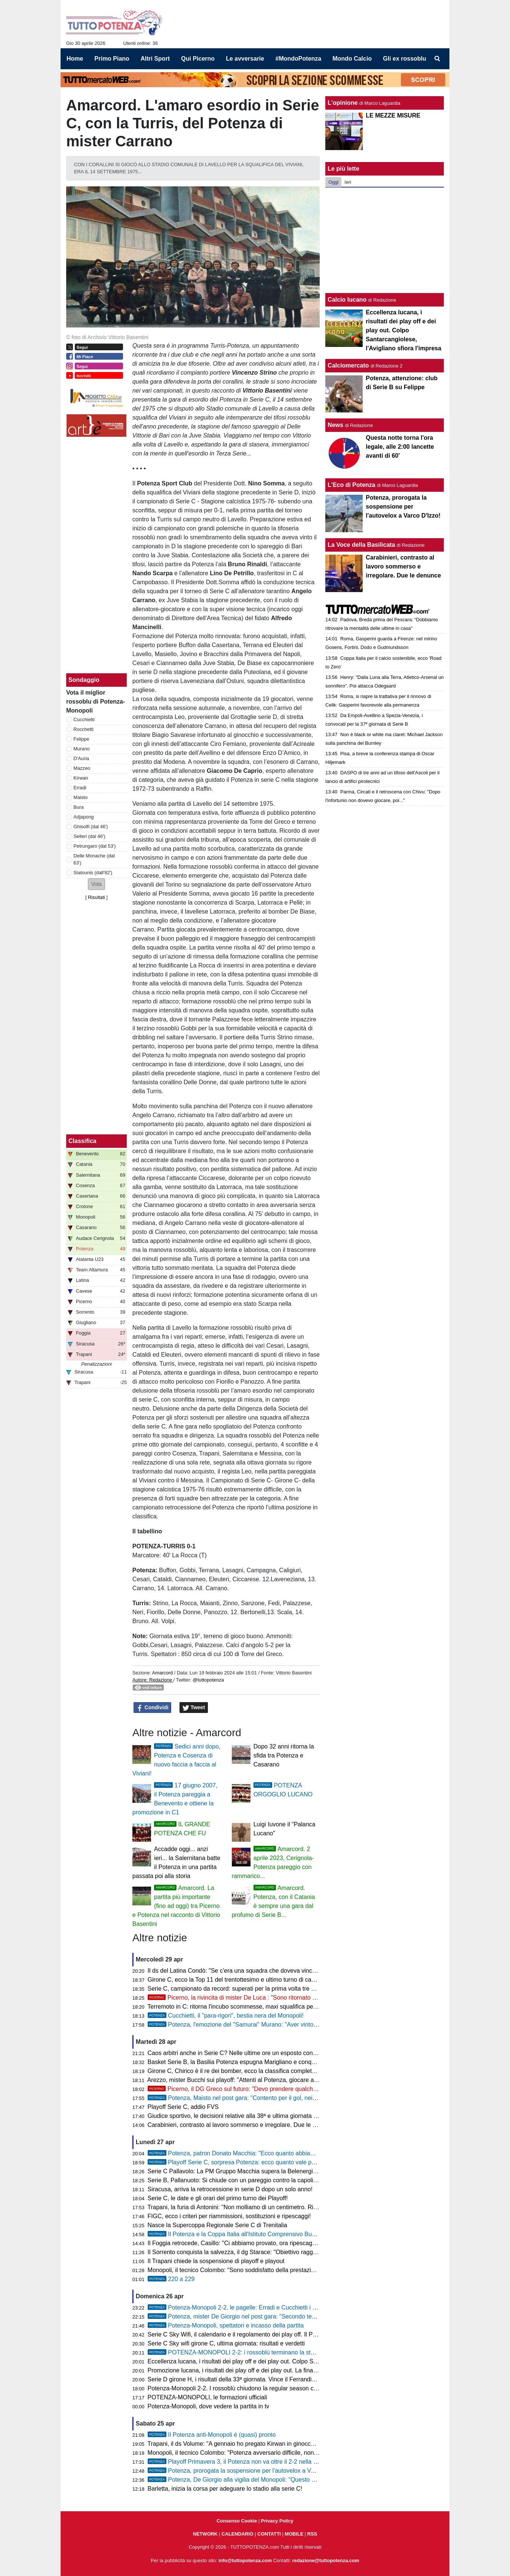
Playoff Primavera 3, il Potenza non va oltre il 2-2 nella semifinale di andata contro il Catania (279, 2461)
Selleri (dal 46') (89, 836)
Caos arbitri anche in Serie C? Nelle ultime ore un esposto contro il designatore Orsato (262, 2053)
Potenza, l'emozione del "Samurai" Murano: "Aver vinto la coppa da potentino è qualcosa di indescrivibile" (298, 2024)
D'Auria (81, 758)
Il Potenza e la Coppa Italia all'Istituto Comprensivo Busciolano (241, 2234)
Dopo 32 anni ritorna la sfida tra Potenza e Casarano (284, 1755)
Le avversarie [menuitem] (245, 58)
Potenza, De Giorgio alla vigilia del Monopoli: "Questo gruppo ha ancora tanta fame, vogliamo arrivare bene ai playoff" (314, 2479)
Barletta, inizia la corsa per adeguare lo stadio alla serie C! (225, 2488)
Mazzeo (82, 768)
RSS (312, 2534)
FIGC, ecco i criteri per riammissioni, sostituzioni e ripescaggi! (229, 2216)
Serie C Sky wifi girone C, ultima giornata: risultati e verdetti (226, 2343)
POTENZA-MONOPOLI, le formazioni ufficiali (207, 2397)
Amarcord (162, 1673)
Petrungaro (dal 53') (95, 846)
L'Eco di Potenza (351, 485)
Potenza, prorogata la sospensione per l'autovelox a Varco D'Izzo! (245, 2470)
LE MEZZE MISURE (393, 115)
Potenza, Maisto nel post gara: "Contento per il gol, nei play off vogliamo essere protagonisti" (281, 2098)
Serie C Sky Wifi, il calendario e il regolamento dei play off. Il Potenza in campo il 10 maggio (269, 2334)
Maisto (81, 797)
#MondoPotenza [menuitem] (299, 58)
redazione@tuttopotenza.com (325, 2560)
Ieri (347, 182)
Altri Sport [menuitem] (155, 58)
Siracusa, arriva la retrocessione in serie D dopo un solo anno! (230, 2189)
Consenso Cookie (236, 2521)
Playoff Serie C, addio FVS (183, 2107)
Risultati (96, 897)
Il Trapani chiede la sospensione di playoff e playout (216, 2261)
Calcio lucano (348, 299)
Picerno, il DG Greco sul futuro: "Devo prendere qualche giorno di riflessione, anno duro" (275, 2089)
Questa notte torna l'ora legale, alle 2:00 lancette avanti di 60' (400, 447)
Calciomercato (348, 365)
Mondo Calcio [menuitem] (352, 58)
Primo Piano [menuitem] (112, 58)
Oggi (333, 182)
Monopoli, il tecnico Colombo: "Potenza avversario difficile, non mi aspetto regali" (255, 2453)
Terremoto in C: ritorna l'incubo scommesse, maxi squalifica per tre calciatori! (249, 2006)
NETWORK (205, 2534)
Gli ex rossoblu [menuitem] (404, 58)
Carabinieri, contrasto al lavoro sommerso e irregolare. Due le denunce (241, 2125)
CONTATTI (269, 2534)
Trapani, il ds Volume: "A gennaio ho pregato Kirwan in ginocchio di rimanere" (249, 2444)
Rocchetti (83, 729)
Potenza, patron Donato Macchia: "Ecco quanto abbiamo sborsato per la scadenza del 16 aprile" (286, 2153)
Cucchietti (84, 719)
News (335, 425)
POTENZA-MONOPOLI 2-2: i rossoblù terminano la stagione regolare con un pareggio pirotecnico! (288, 2352)
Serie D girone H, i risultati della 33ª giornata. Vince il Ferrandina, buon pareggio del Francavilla (274, 2379)
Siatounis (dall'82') (93, 872)
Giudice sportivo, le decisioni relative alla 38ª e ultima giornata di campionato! (250, 2116)
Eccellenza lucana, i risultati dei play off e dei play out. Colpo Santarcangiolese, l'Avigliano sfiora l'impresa (287, 2361)
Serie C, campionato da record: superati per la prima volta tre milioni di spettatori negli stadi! (269, 1988)
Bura (79, 807)
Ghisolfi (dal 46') (91, 826)
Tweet (193, 1707)
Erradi (80, 787)
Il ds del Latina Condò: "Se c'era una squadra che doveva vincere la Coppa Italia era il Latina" (272, 1970)
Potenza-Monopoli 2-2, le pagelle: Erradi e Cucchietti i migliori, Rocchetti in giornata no (272, 2307)
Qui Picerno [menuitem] (198, 58)
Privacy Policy (277, 2521)
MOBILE (294, 2534)
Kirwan (81, 778)
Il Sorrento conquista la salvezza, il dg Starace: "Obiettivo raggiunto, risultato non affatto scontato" (277, 2252)
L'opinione (342, 103)
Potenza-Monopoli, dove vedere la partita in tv (209, 2406)
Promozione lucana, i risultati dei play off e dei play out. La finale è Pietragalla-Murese (261, 2370)
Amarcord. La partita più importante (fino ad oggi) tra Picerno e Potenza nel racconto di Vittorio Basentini (176, 1906)
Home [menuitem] (75, 58)
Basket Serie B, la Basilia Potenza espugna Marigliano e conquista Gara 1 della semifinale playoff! (278, 2062)
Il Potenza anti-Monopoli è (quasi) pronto (212, 2435)
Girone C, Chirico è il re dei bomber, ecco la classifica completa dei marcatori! (250, 2071)
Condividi (152, 1707)
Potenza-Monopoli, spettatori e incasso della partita (226, 2325)
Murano (82, 749)
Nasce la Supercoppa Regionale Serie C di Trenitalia (218, 2225)
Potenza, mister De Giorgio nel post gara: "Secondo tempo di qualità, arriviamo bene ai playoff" (284, 2316)
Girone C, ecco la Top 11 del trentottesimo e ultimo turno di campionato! (243, 1979)
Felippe (81, 739)
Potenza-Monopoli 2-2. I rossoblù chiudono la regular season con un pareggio (251, 2388)
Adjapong (84, 817)
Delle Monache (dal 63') (94, 859)
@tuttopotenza (208, 1680)
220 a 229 (171, 2279)
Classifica (82, 1141)
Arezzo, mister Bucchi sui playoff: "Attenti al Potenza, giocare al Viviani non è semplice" (262, 2080)
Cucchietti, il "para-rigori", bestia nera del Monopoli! (226, 2015)
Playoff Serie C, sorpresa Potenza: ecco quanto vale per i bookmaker (249, 2162)
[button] (96, 884)
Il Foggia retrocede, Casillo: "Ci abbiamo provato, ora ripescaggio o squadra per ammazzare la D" (277, 2243)
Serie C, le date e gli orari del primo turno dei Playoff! (218, 2198)
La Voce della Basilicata (361, 545)
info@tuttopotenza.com (245, 2560)
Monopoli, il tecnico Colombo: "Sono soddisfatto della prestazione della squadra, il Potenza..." (271, 2270)
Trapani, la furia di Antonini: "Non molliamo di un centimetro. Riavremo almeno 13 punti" (263, 2207)
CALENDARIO (238, 2534)
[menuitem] (437, 59)
